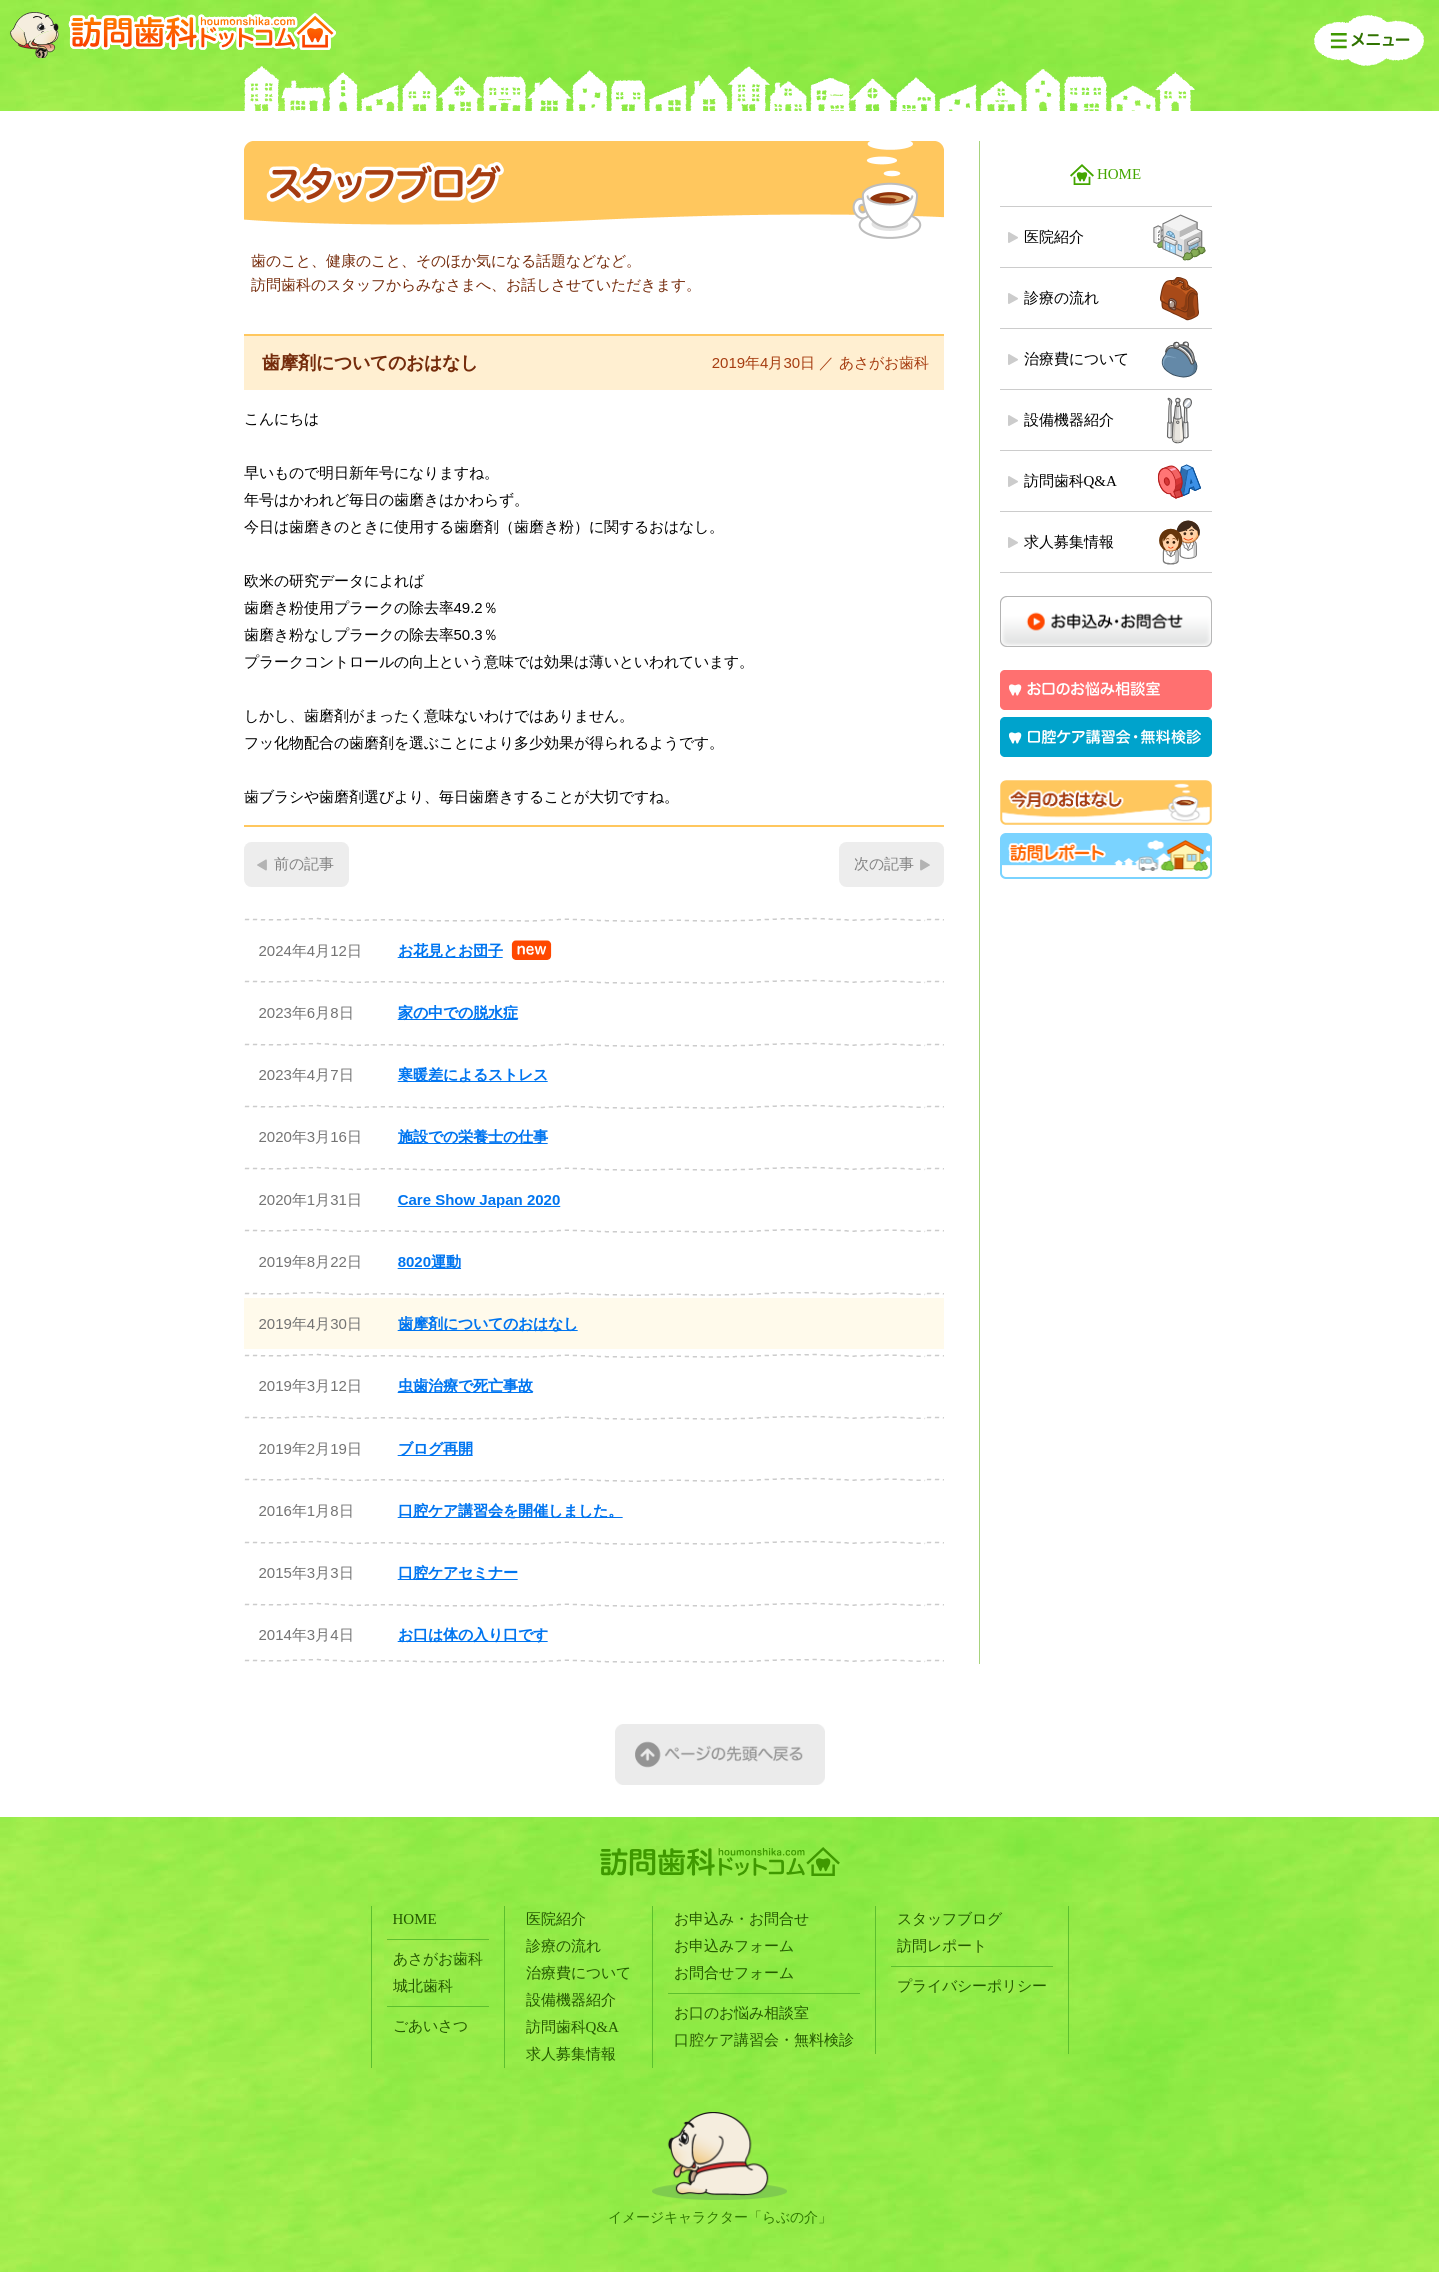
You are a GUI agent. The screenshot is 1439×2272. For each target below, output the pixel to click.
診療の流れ (1061, 298)
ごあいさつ (430, 2026)
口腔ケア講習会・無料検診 (764, 2040)
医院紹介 (1054, 237)
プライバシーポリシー (972, 1986)
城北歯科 (423, 1986)
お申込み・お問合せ (741, 1919)
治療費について (1076, 359)
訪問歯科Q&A (1070, 481)
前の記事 (304, 864)
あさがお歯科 (438, 1959)
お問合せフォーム (734, 1973)
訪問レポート (942, 1946)
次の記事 (884, 864)
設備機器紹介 (1069, 420)
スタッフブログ (949, 1919)
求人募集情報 (1069, 542)
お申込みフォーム (734, 1946)
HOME (1119, 174)
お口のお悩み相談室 (741, 2013)
